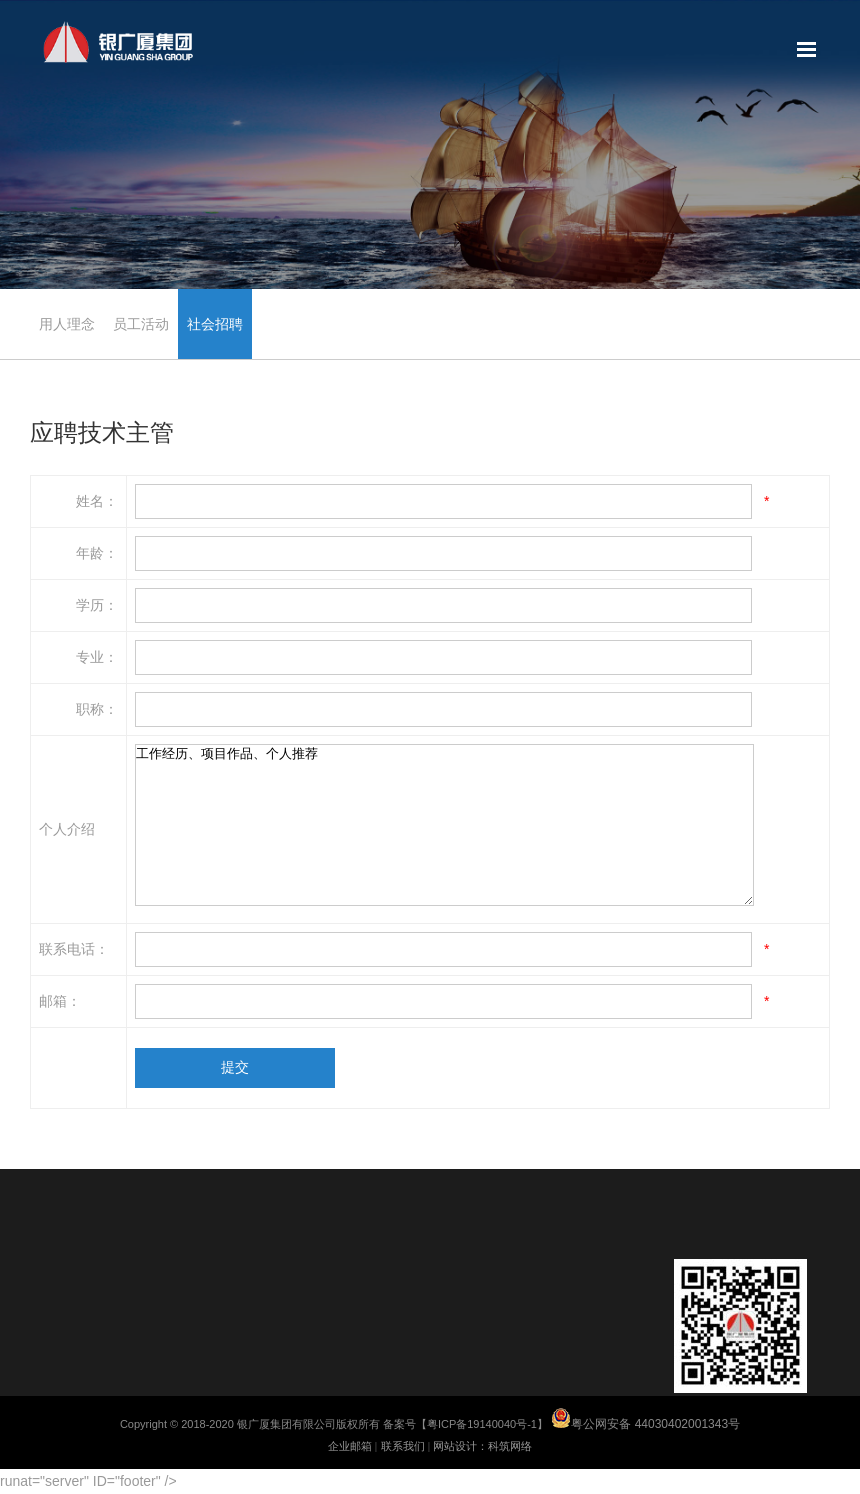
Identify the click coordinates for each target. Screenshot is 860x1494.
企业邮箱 (350, 1446)
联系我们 (403, 1446)
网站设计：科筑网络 (482, 1446)
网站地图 (807, 50)
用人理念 (67, 324)
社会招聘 (215, 324)
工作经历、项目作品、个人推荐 (445, 825)
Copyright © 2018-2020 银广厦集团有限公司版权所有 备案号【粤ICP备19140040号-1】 (430, 1424)
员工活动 (141, 324)
